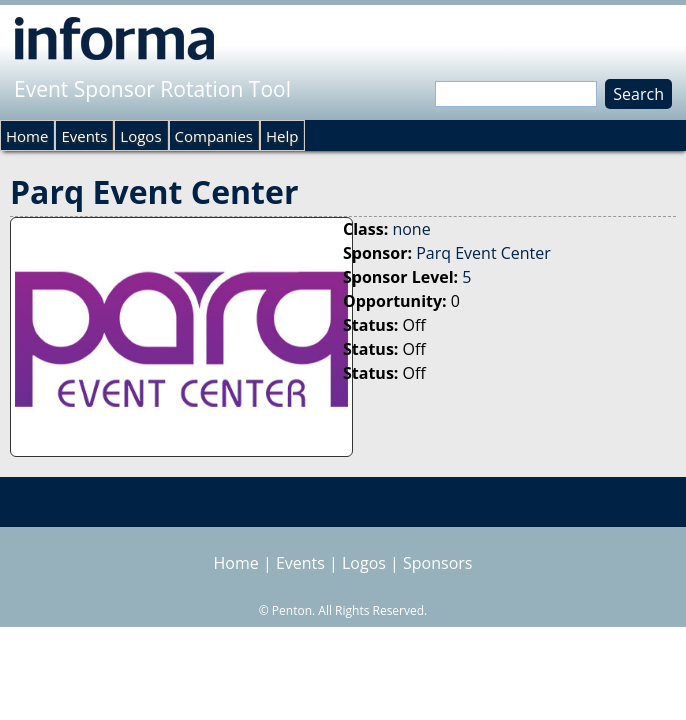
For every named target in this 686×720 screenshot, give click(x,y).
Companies (214, 136)
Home (27, 136)
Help (282, 136)
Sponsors (437, 563)
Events (84, 136)
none (411, 229)
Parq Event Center (483, 253)
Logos (140, 136)
